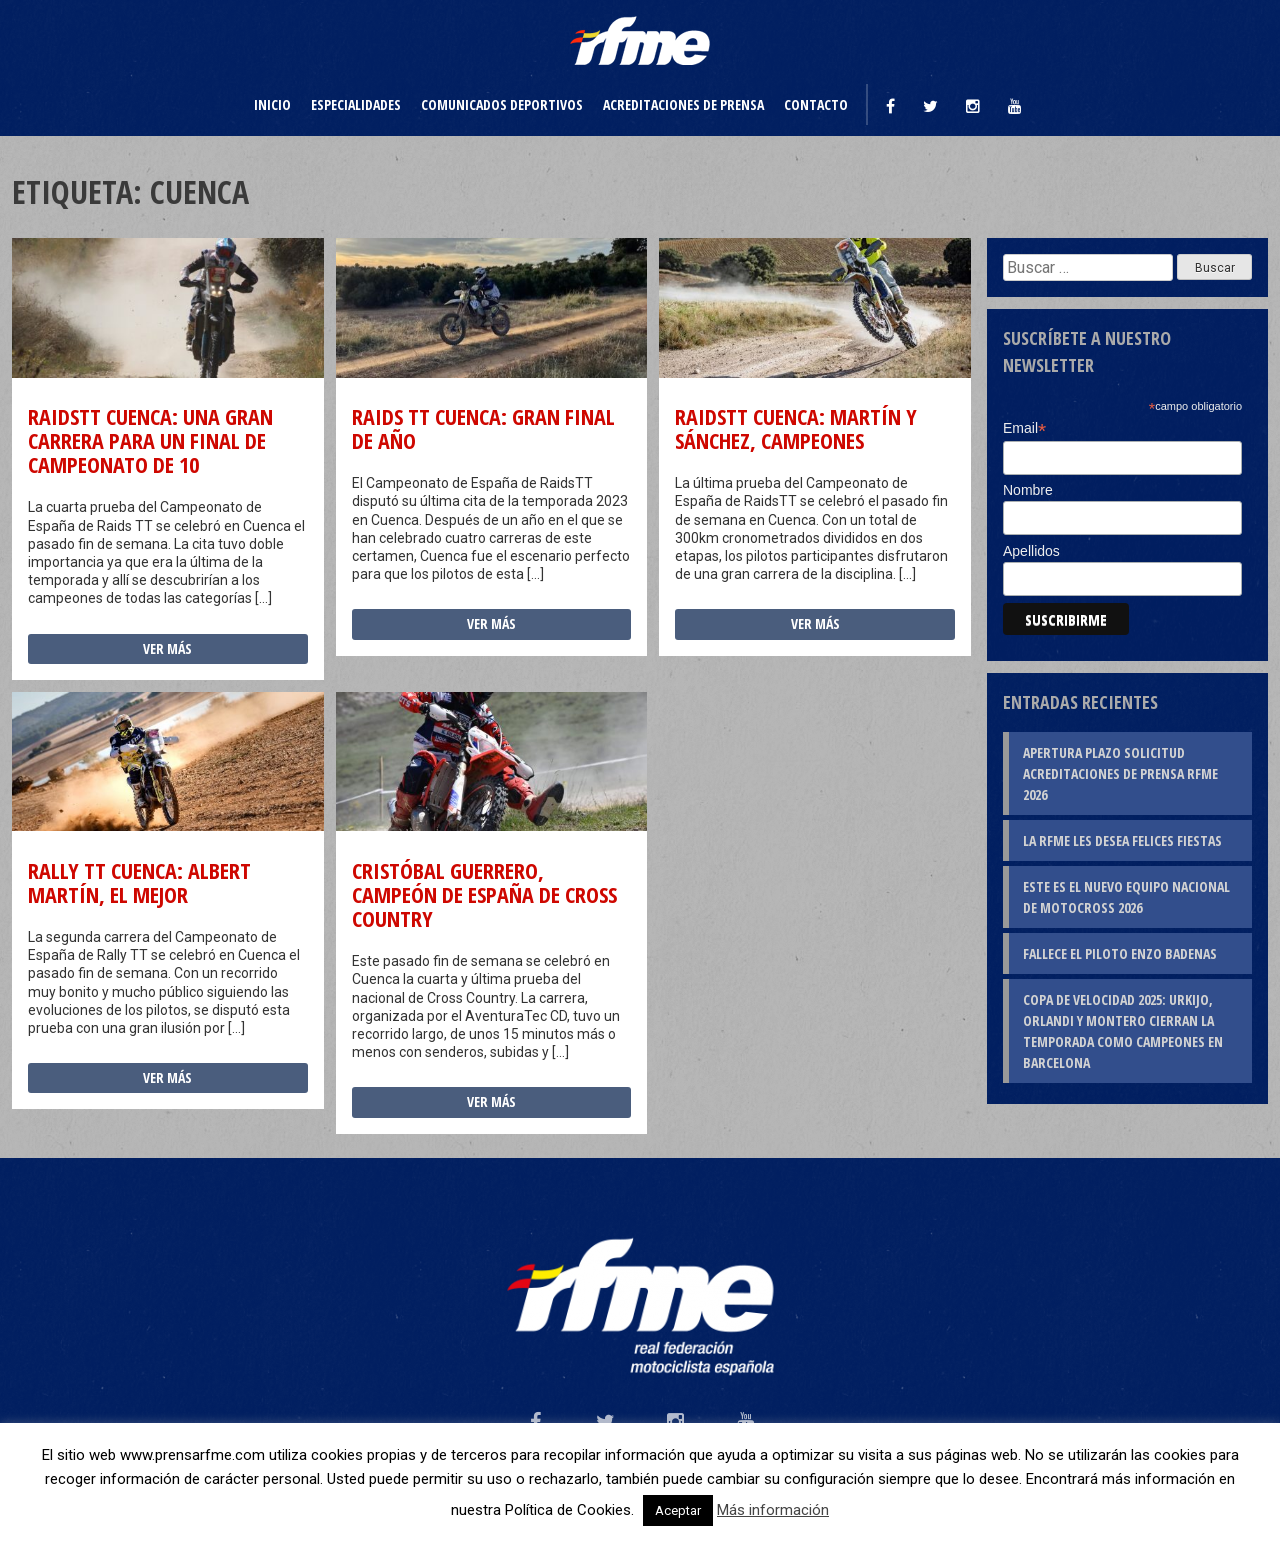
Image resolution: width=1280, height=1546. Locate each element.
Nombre (1028, 490)
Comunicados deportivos (502, 104)
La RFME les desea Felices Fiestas (1122, 840)
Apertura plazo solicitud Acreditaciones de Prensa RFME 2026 (1120, 773)
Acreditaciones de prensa (683, 104)
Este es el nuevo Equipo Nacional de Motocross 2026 (1126, 897)
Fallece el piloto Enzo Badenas (1120, 953)
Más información (773, 1510)
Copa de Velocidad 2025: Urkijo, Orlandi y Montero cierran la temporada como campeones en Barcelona (1123, 1031)
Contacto (816, 104)
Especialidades (356, 104)
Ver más (167, 648)
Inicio (272, 104)
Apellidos (1031, 551)
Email (1024, 428)
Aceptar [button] (678, 1510)
